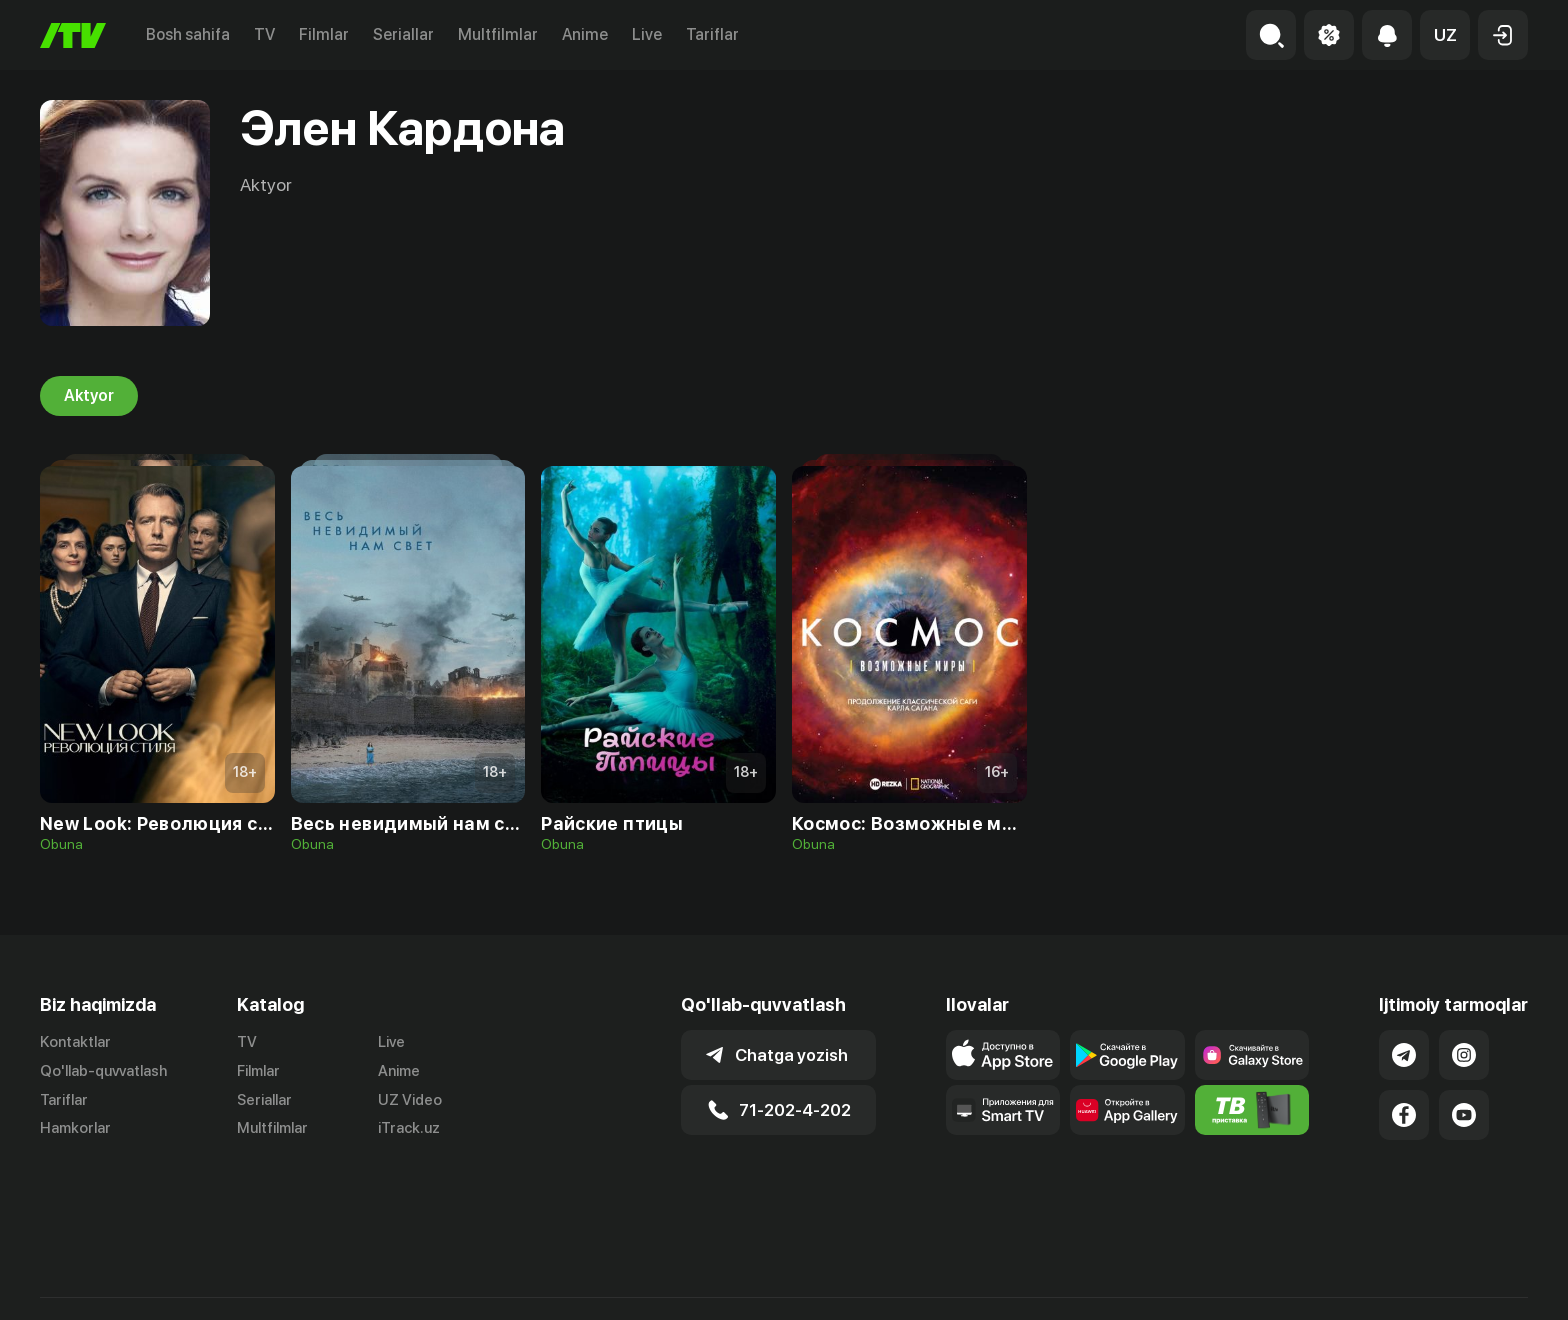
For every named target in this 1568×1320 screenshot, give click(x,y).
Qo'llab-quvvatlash (103, 1071)
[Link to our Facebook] (1404, 1115)
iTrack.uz (409, 1129)
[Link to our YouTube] (1464, 1115)
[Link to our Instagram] (1464, 1055)
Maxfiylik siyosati (1470, 1283)
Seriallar (403, 34)
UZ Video (410, 1100)
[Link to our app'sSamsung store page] (1252, 1055)
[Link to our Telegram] (1404, 1055)
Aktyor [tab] (89, 396)
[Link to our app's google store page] (1127, 1055)
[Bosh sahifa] (73, 35)
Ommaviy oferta (1334, 1283)
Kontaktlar (75, 1042)
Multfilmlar (498, 34)
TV (264, 34)
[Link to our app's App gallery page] (1127, 1110)
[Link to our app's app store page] (1003, 1055)
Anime (585, 34)
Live (647, 34)
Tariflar (712, 34)
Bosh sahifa (188, 34)
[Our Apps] (1003, 1110)
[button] (1445, 35)
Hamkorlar (75, 1129)
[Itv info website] (1252, 1110)
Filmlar (324, 34)
